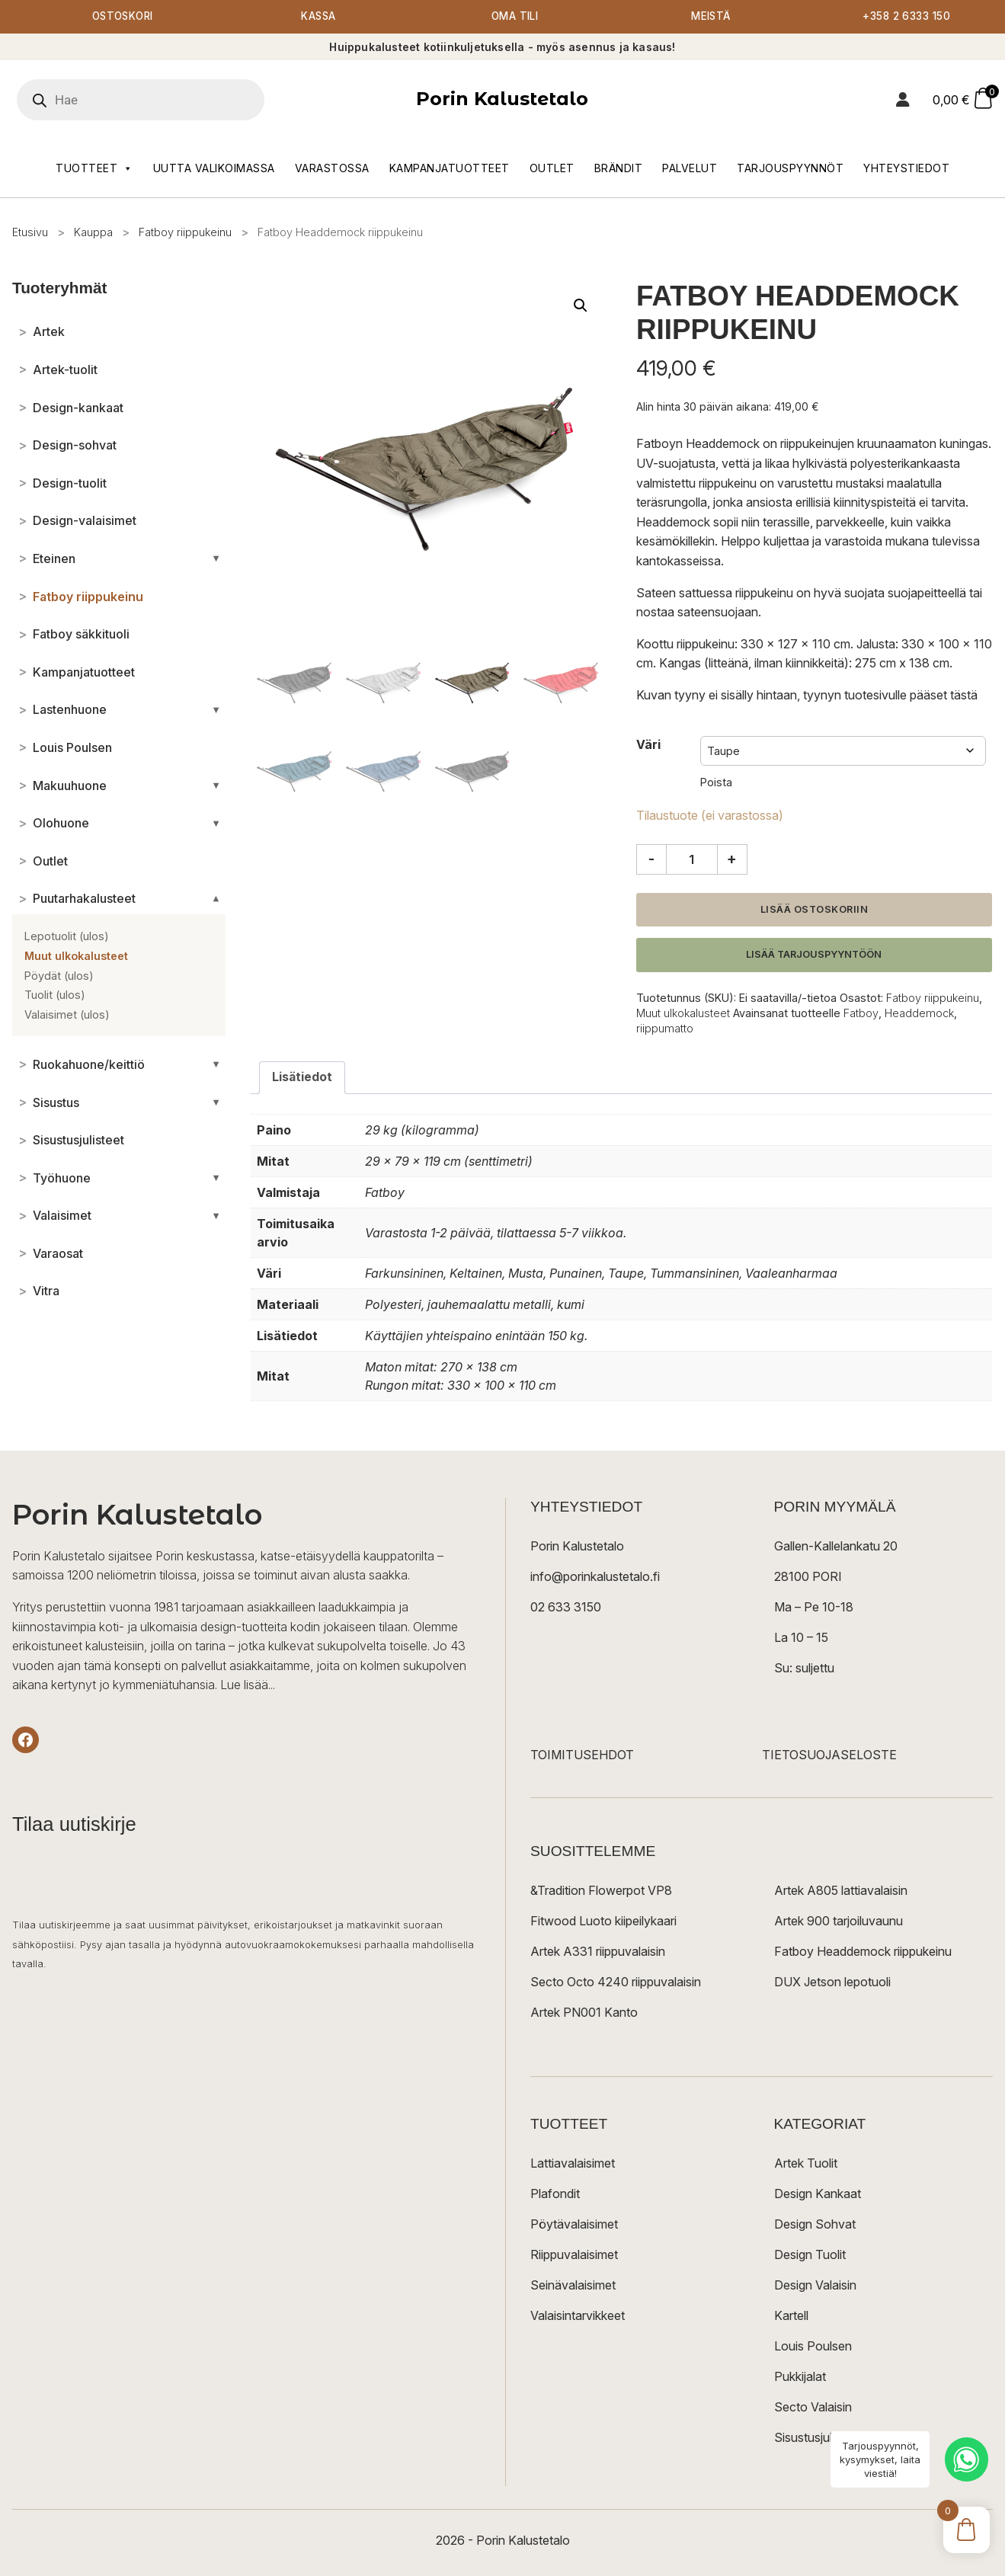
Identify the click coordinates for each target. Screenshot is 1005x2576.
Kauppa (93, 232)
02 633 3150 (565, 1607)
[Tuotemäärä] (692, 860)
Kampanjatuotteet (449, 168)
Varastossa (332, 168)
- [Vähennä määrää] (651, 859)
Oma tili (514, 17)
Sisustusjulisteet (818, 2438)
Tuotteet (94, 169)
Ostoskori (122, 17)
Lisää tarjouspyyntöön (814, 955)
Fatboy (861, 1013)
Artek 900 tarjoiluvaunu (838, 1921)
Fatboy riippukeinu (185, 232)
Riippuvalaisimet (574, 2255)
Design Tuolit (810, 2255)
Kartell (791, 2316)
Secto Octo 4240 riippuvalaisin (615, 1982)
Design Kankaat (817, 2194)
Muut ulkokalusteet (683, 1013)
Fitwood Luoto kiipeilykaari (603, 1921)
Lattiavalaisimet (572, 2163)
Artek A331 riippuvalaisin (597, 1952)
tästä (964, 695)
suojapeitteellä (927, 593)
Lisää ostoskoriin (814, 910)
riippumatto (664, 1029)
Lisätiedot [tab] (302, 1078)
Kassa (319, 17)
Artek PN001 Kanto (584, 2013)
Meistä (710, 17)
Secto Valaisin (813, 2407)
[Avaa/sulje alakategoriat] (216, 559)
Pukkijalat (800, 2377)
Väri (648, 745)
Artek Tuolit (805, 2163)
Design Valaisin (815, 2285)
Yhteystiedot (906, 168)
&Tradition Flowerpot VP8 (601, 1891)
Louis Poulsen (813, 2346)
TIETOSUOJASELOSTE (829, 1755)
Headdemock (919, 1013)
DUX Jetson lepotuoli (832, 1982)
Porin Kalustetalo (502, 99)
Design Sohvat (815, 2224)
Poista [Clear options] (716, 782)
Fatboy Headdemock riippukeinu (863, 1952)
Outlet (552, 168)
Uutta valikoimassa (214, 168)
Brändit (618, 168)
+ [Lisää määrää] (732, 859)
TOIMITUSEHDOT (582, 1755)
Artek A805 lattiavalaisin (840, 1891)
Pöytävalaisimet (574, 2224)
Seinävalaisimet (573, 2285)
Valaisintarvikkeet (577, 2316)
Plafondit (555, 2194)
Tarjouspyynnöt (790, 168)
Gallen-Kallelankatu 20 (836, 1546)
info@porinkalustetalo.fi (595, 1577)
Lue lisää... (247, 1686)
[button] (580, 306)
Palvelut (689, 168)
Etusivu (30, 232)
